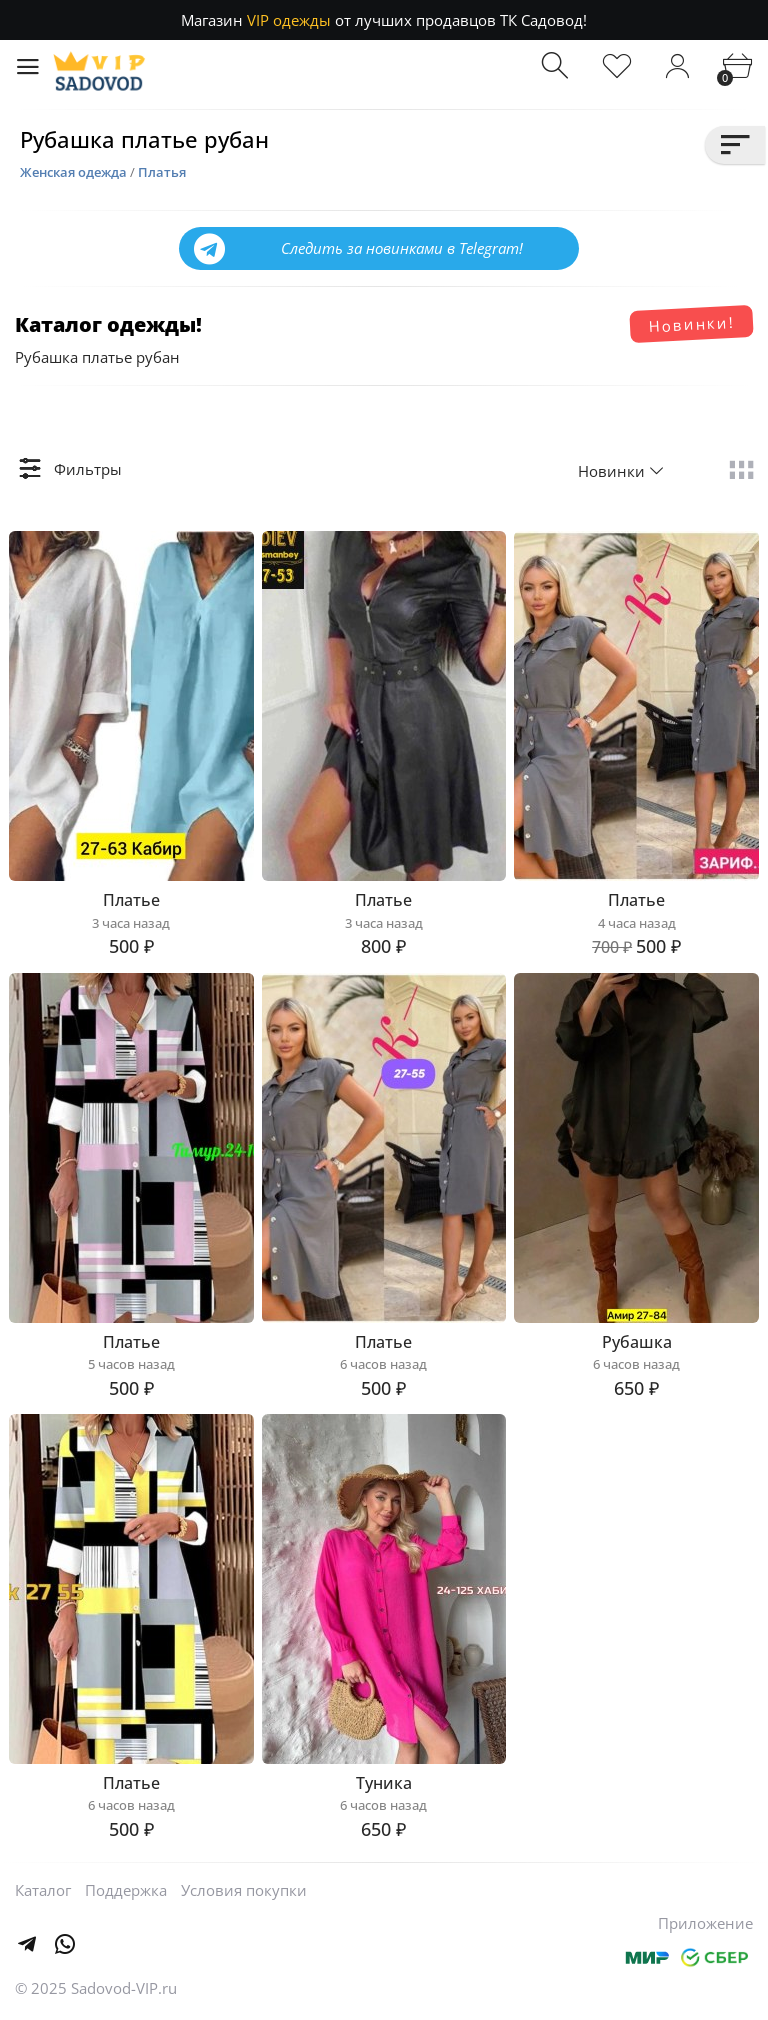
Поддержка (126, 1890)
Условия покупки (244, 1890)
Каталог (43, 1890)
